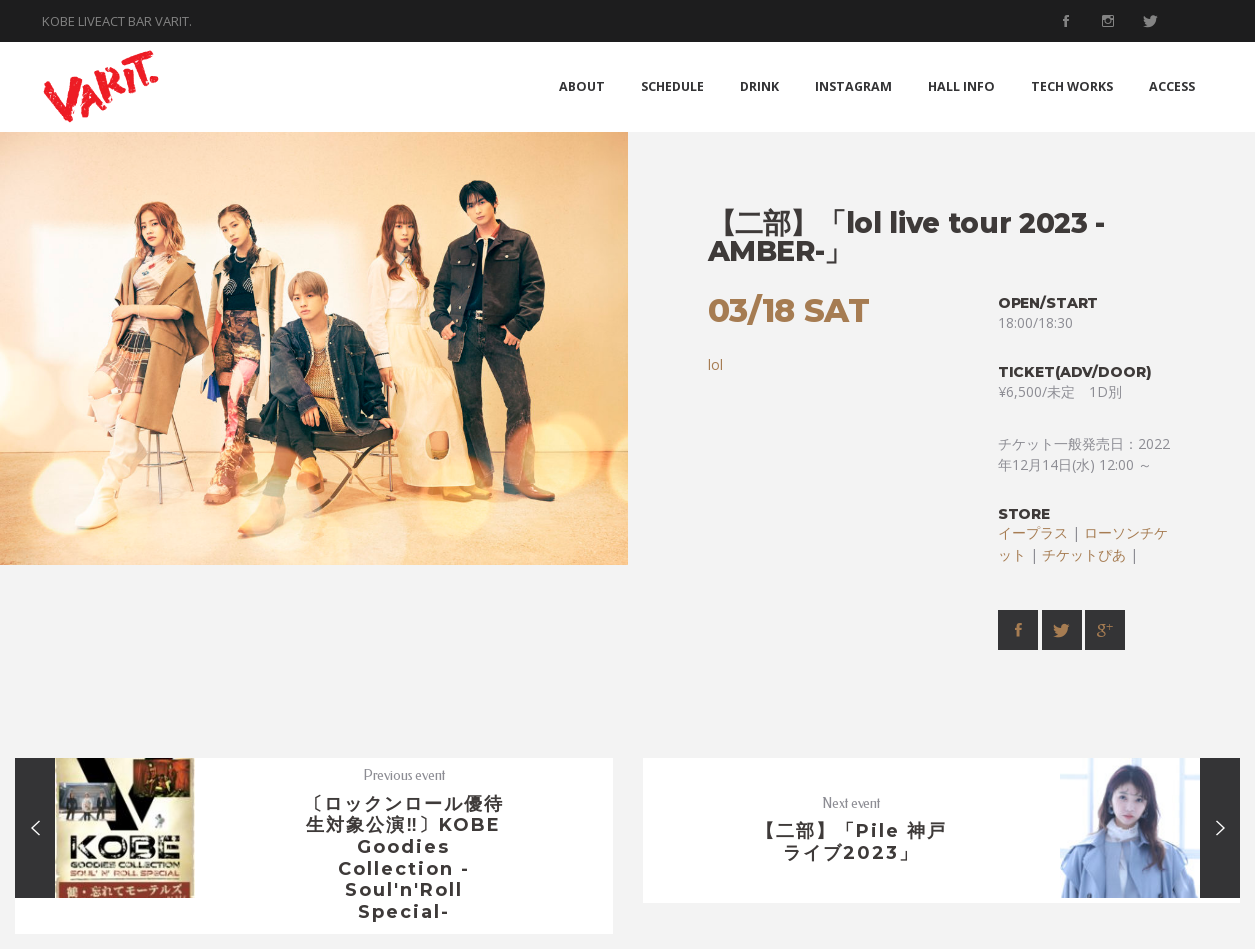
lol (715, 364)
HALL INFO (961, 86)
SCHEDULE (672, 86)
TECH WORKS (1072, 86)
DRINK (759, 86)
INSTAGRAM (853, 86)
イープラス (1033, 532)
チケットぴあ (1084, 554)
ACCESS (1172, 86)
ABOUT (582, 86)
